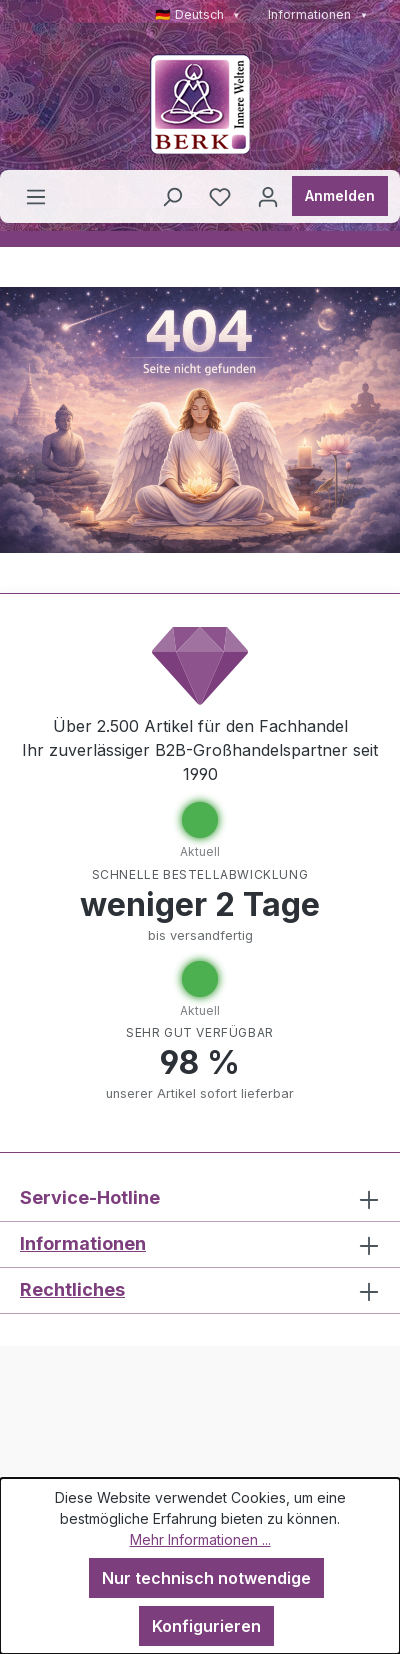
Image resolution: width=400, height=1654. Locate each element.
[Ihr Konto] (268, 196)
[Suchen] (172, 196)
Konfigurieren (206, 1626)
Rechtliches (72, 1289)
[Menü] (36, 196)
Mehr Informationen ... (200, 1539)
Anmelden (340, 195)
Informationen (318, 14)
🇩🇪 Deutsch (198, 14)
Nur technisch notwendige (206, 1578)
